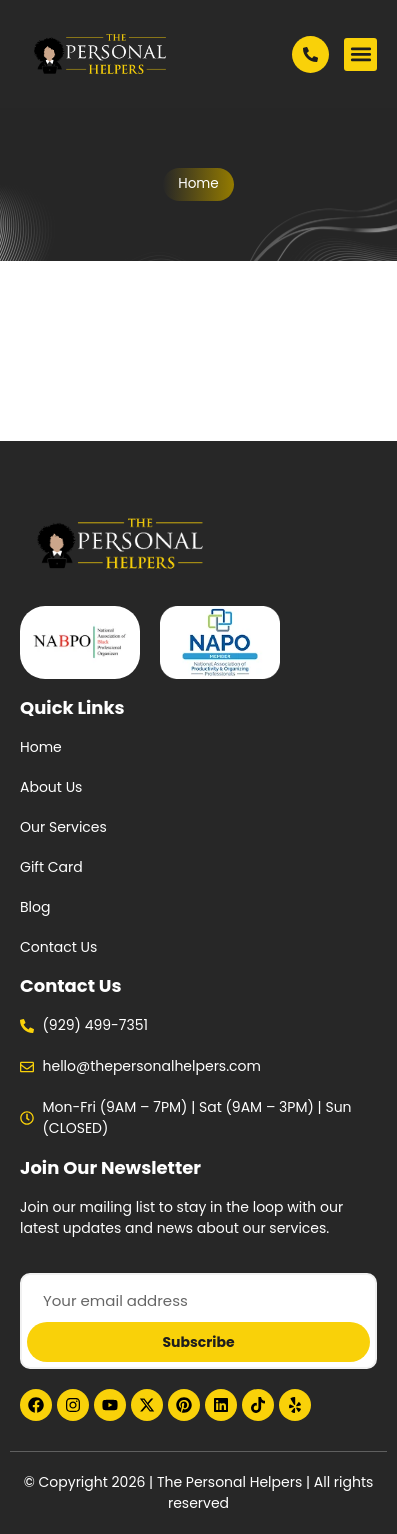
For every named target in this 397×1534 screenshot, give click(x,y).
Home (198, 183)
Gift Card (51, 867)
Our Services (63, 827)
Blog (35, 907)
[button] (360, 54)
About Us (51, 787)
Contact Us (58, 947)
